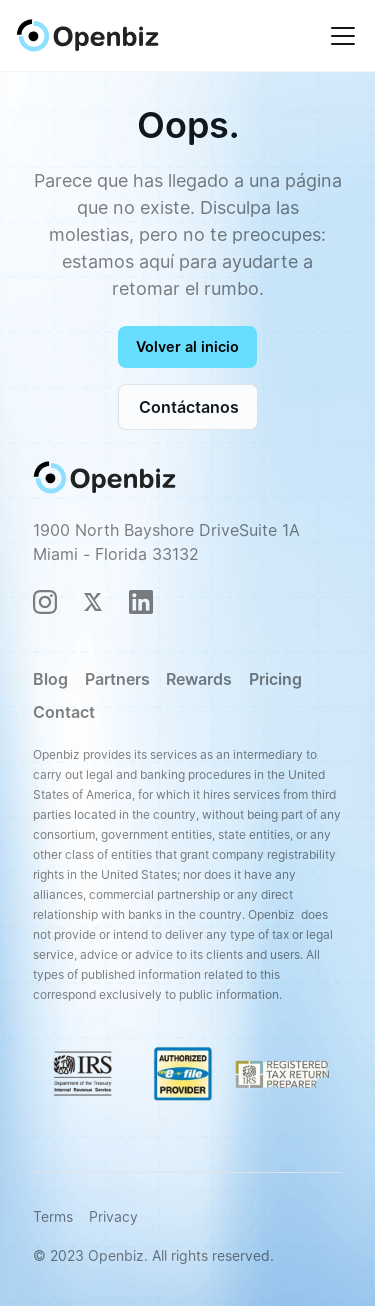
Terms (53, 1216)
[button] (339, 36)
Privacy (113, 1216)
